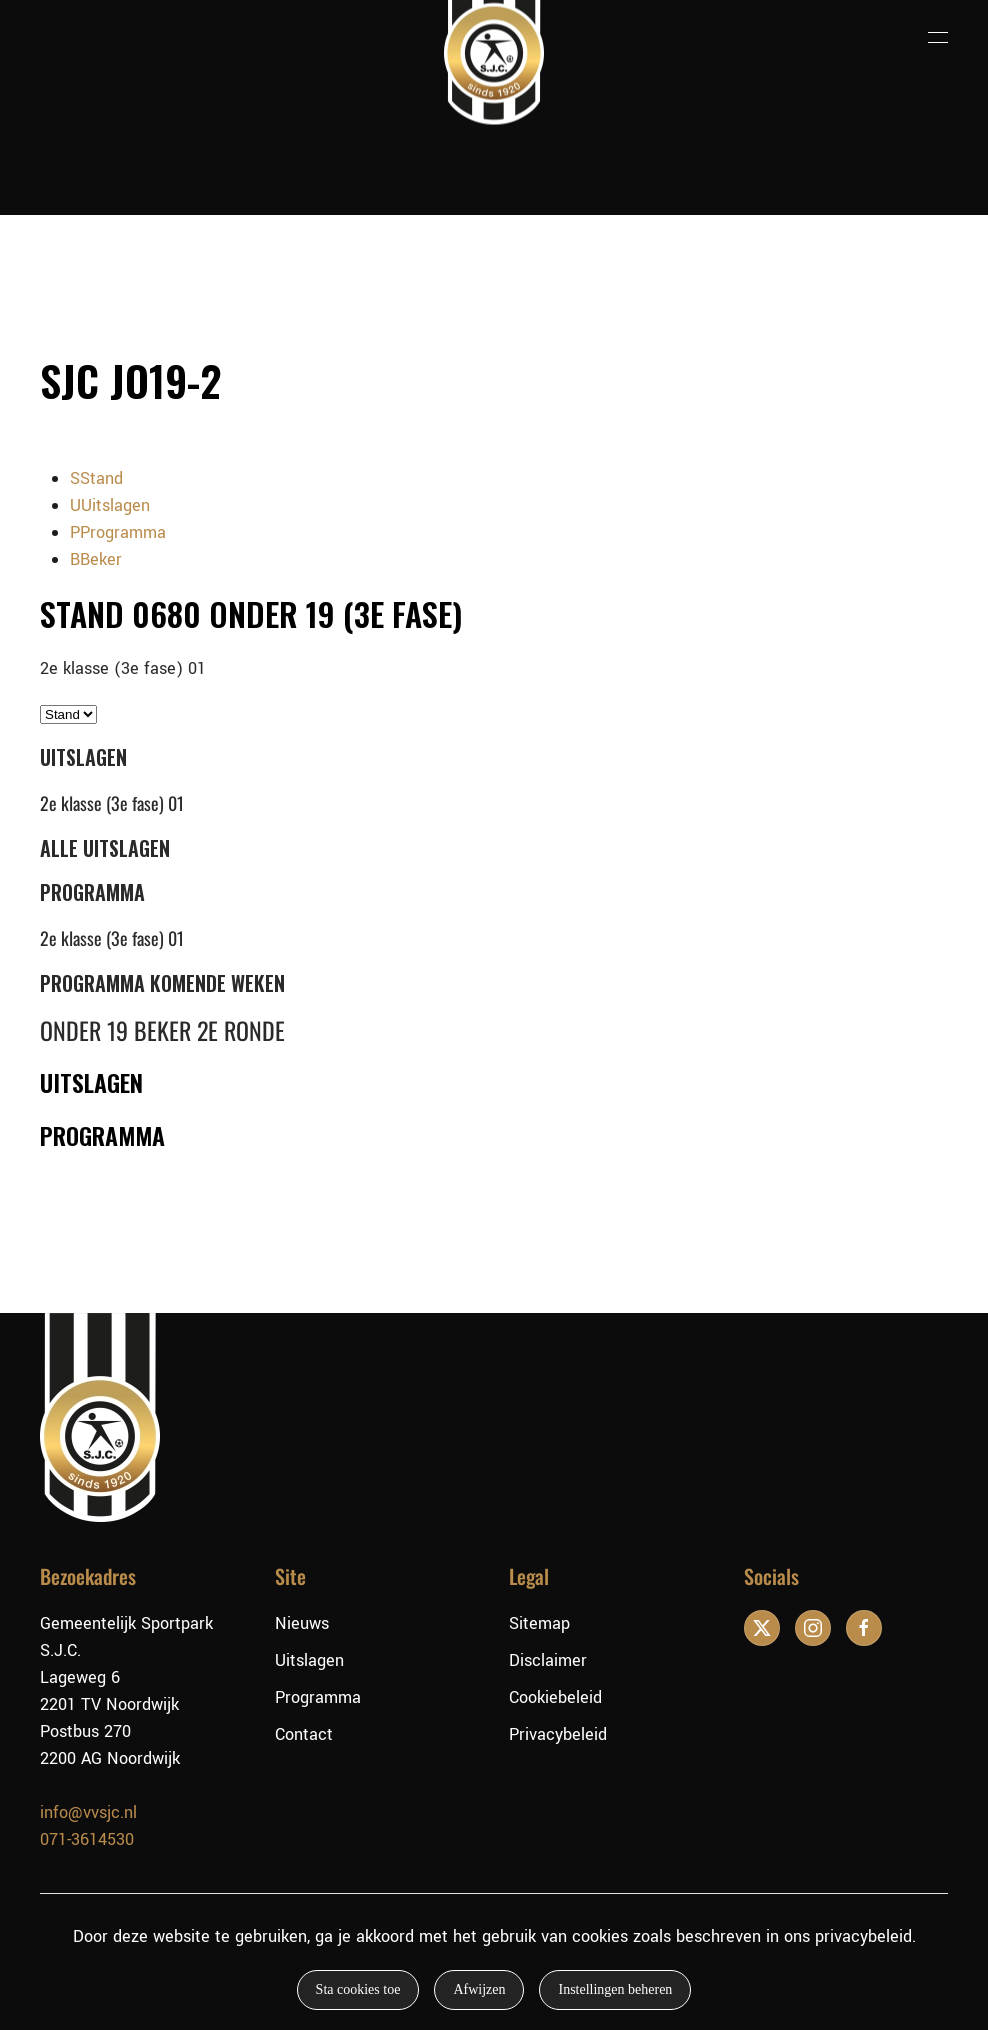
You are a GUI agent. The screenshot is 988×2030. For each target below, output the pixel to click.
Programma (318, 1697)
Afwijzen (479, 1989)
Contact (304, 1734)
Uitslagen (309, 1660)
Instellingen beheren (615, 1989)
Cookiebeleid (555, 1697)
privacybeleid (863, 1936)
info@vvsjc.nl (88, 1812)
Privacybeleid (558, 1734)
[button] (938, 37)
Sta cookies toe (358, 1989)
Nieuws (302, 1623)
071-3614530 (87, 1839)
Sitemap (539, 1623)
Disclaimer (548, 1660)
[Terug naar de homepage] (494, 37)
